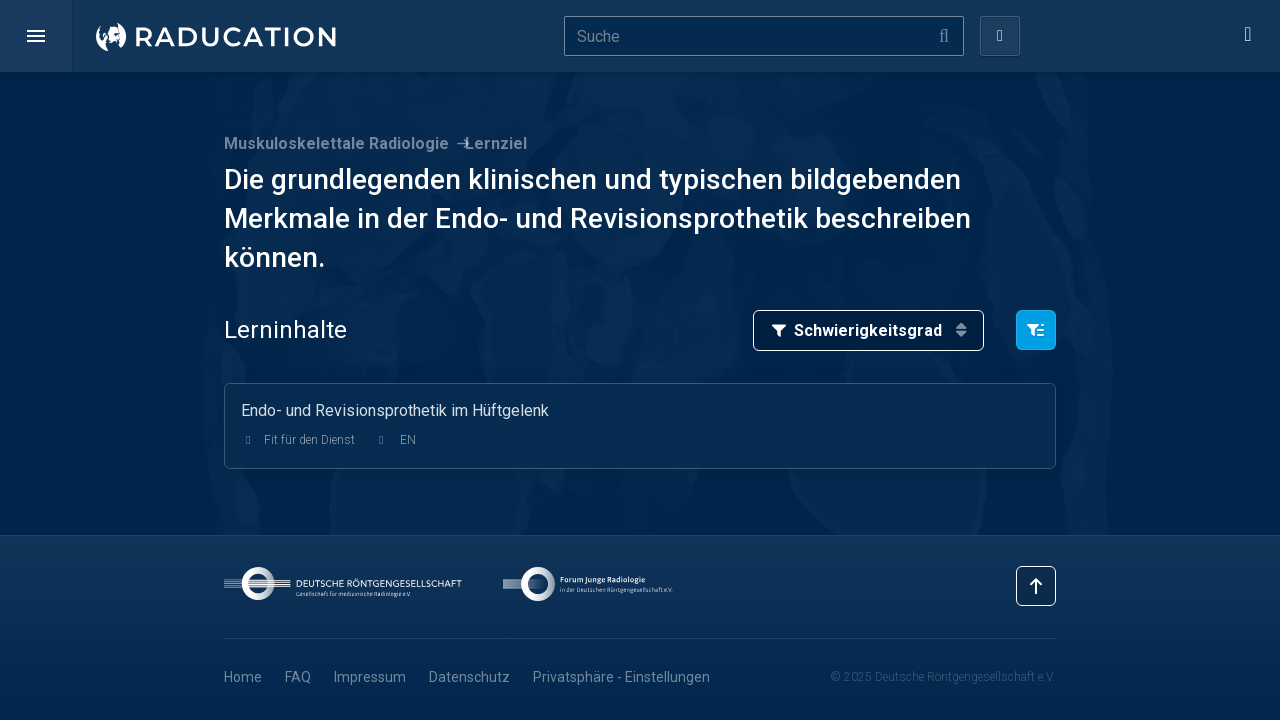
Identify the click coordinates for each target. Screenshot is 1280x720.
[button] (36, 36)
